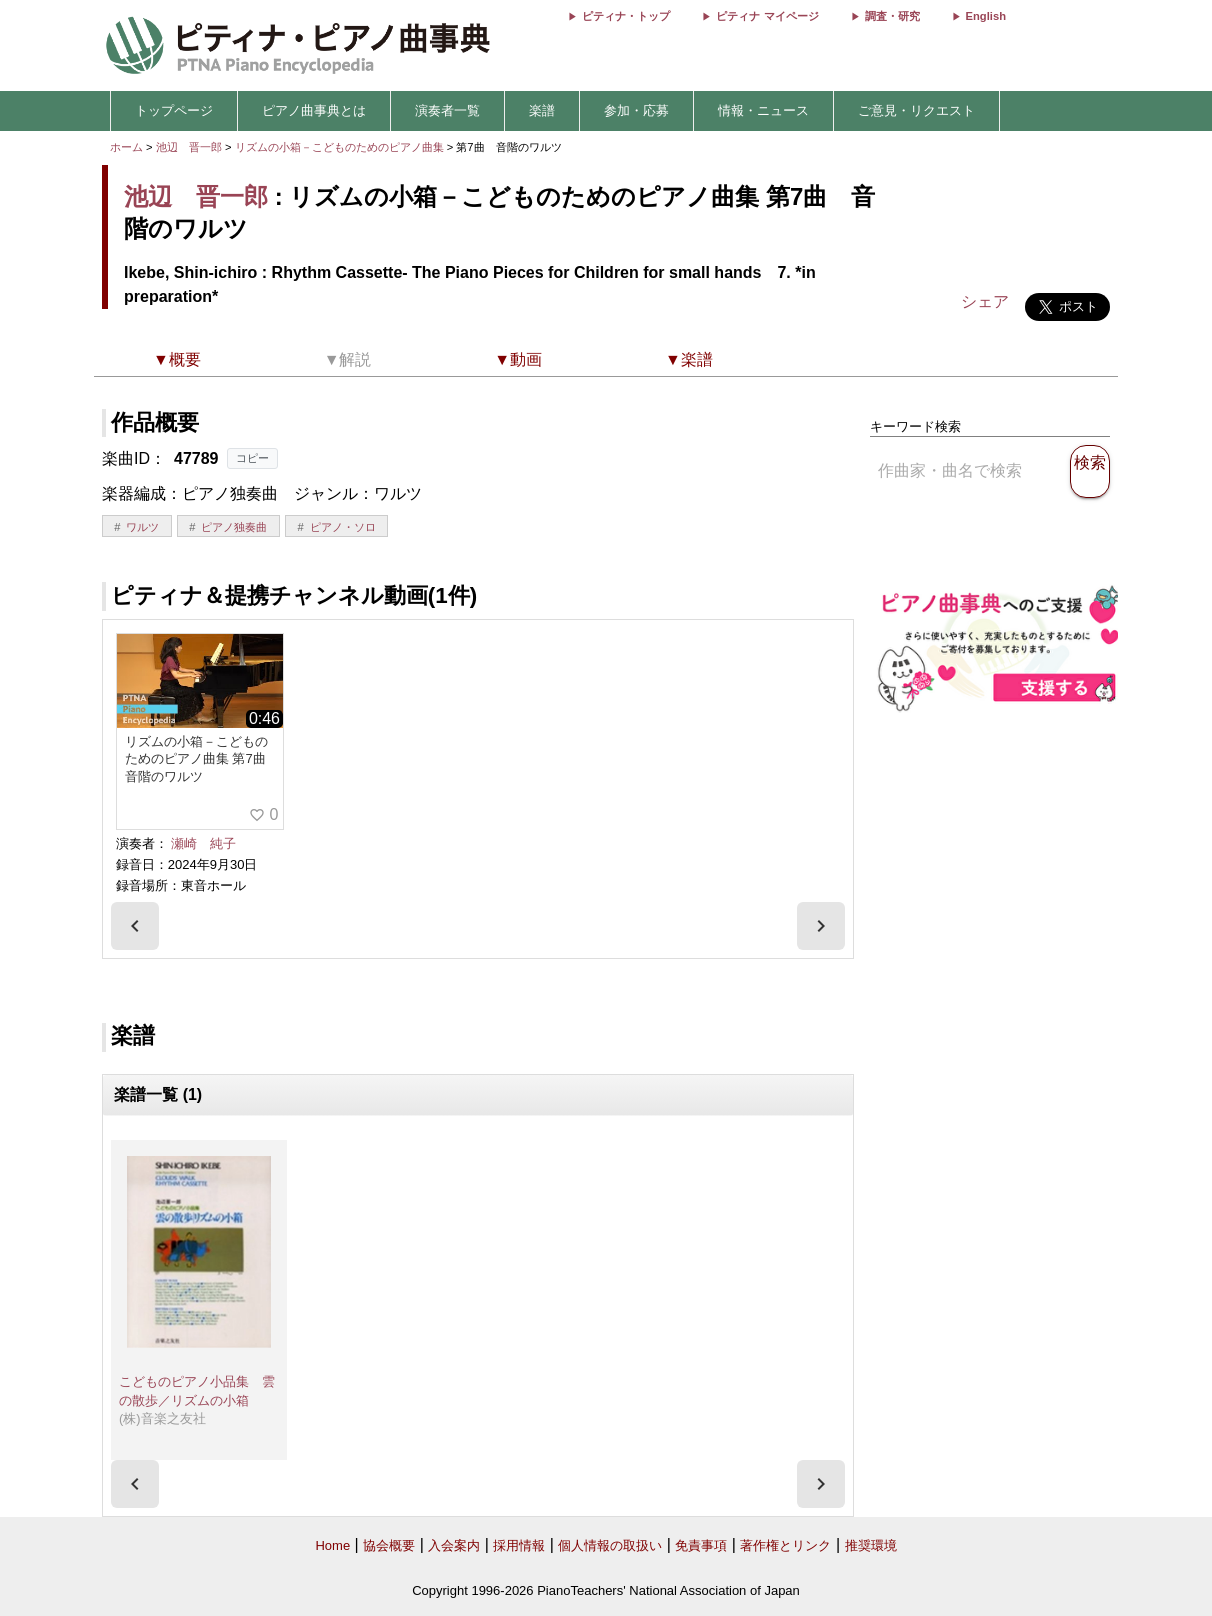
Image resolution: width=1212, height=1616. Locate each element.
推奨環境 (871, 1545)
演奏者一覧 (447, 110)
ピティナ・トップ (626, 16)
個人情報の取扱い (610, 1545)
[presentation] (135, 926)
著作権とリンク (785, 1545)
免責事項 (701, 1545)
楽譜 (542, 110)
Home (332, 1545)
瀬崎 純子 (203, 843)
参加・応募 (636, 110)
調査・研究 (892, 16)
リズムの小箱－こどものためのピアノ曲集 (341, 147)
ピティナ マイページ (767, 16)
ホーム (126, 147)
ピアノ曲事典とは (314, 110)
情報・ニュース (763, 110)
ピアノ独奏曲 (234, 527)
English (986, 16)
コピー (252, 458)
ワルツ (142, 527)
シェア (985, 301)
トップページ (174, 110)
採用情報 (519, 1545)
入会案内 (454, 1545)
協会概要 (389, 1545)
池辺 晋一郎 (189, 147)
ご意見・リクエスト (916, 110)
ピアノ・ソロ (343, 527)
